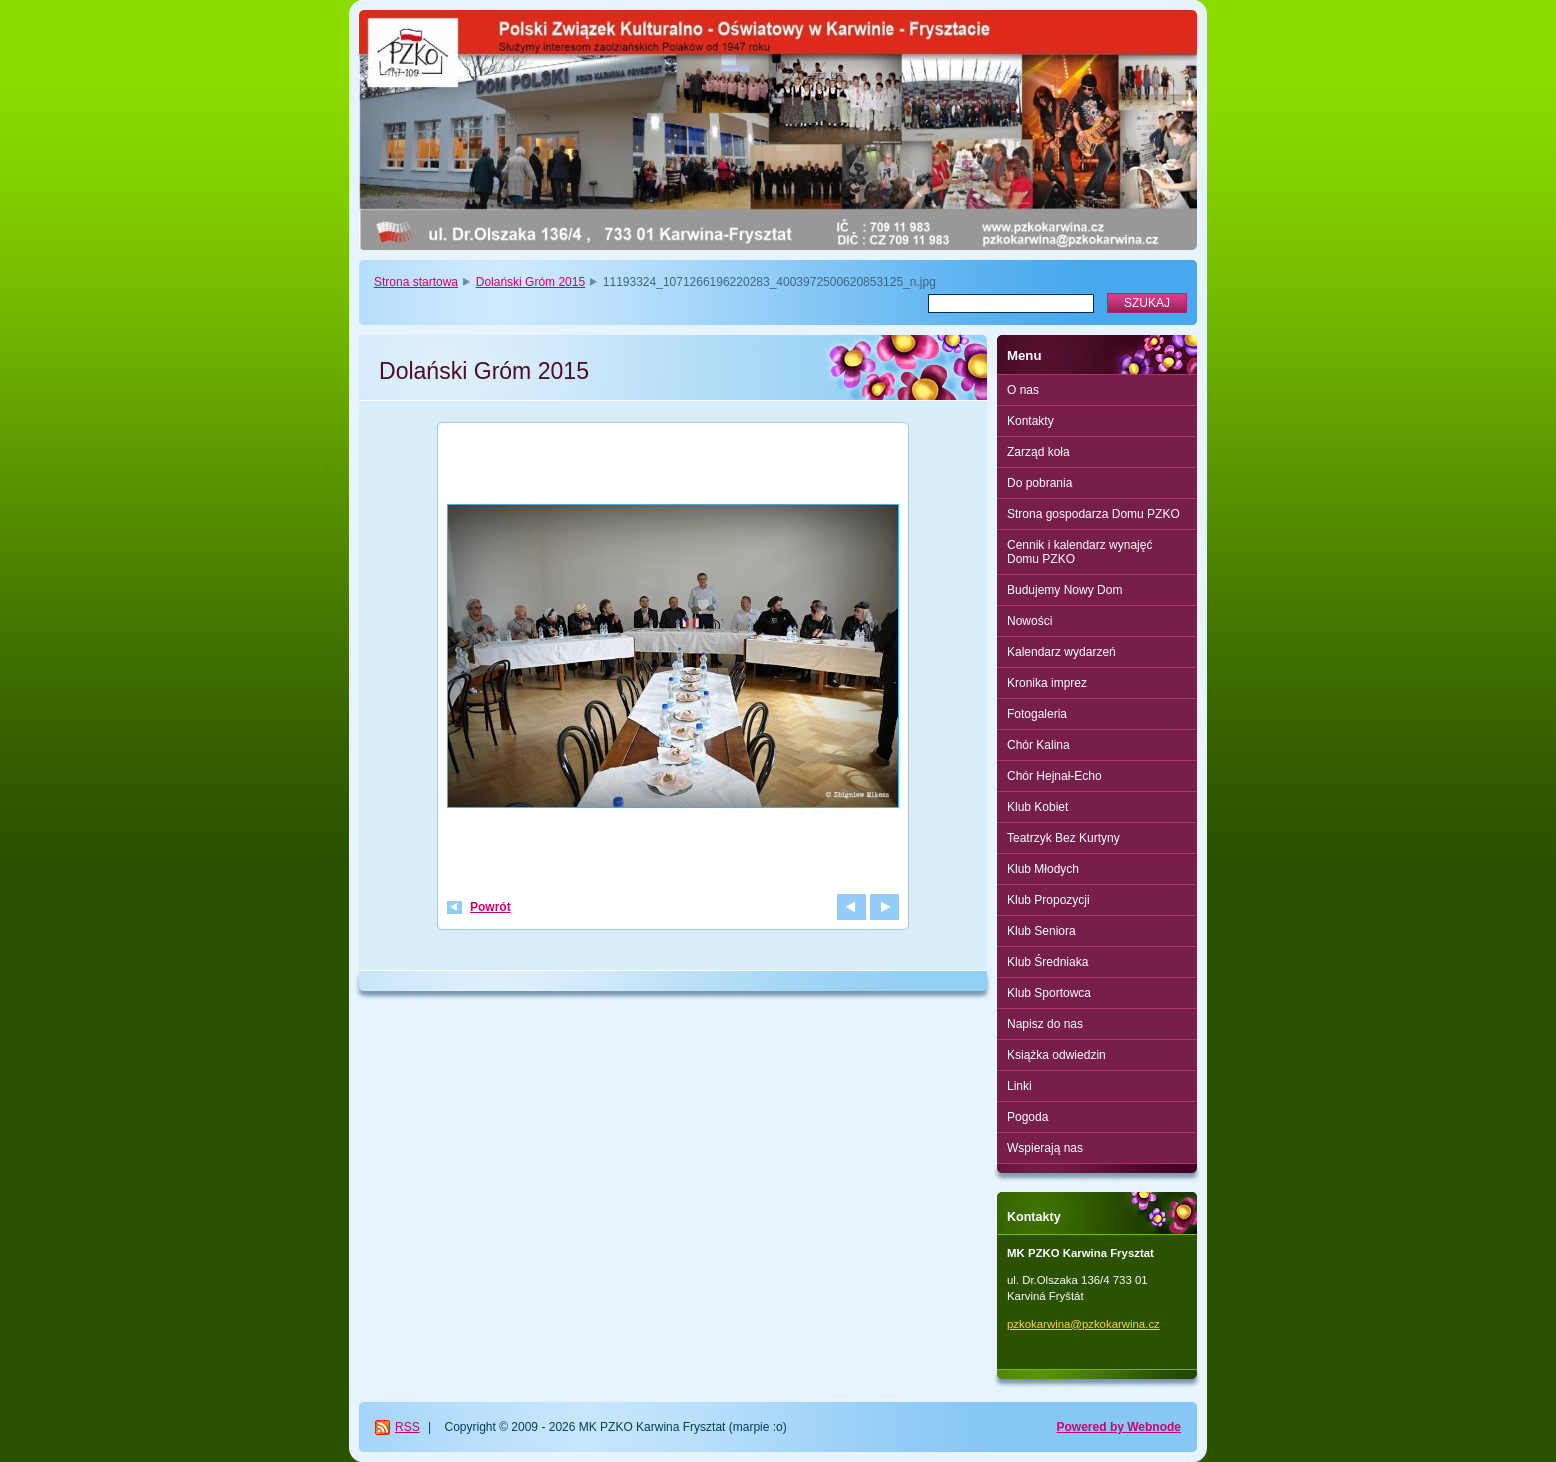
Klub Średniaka (1047, 962)
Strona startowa (416, 282)
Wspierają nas (1045, 1148)
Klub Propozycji (1048, 900)
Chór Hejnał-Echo (1054, 776)
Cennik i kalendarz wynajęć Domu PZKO (1079, 552)
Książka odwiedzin (1056, 1055)
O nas (1023, 390)
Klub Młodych (1043, 869)
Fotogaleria (1037, 714)
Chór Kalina (1038, 745)
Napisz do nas (1045, 1024)
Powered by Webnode (1119, 1427)
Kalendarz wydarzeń (1061, 652)
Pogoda (1027, 1117)
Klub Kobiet (1037, 807)
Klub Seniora (1041, 931)
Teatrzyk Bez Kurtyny (1063, 838)
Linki (1019, 1086)
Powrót (490, 907)
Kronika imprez (1047, 683)
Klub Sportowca (1049, 993)
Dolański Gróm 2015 (530, 282)
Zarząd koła (1038, 452)
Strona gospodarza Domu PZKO (1093, 514)
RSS (407, 1427)
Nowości (1029, 621)
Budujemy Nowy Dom (1064, 590)
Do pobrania (1039, 483)
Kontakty (1030, 421)
